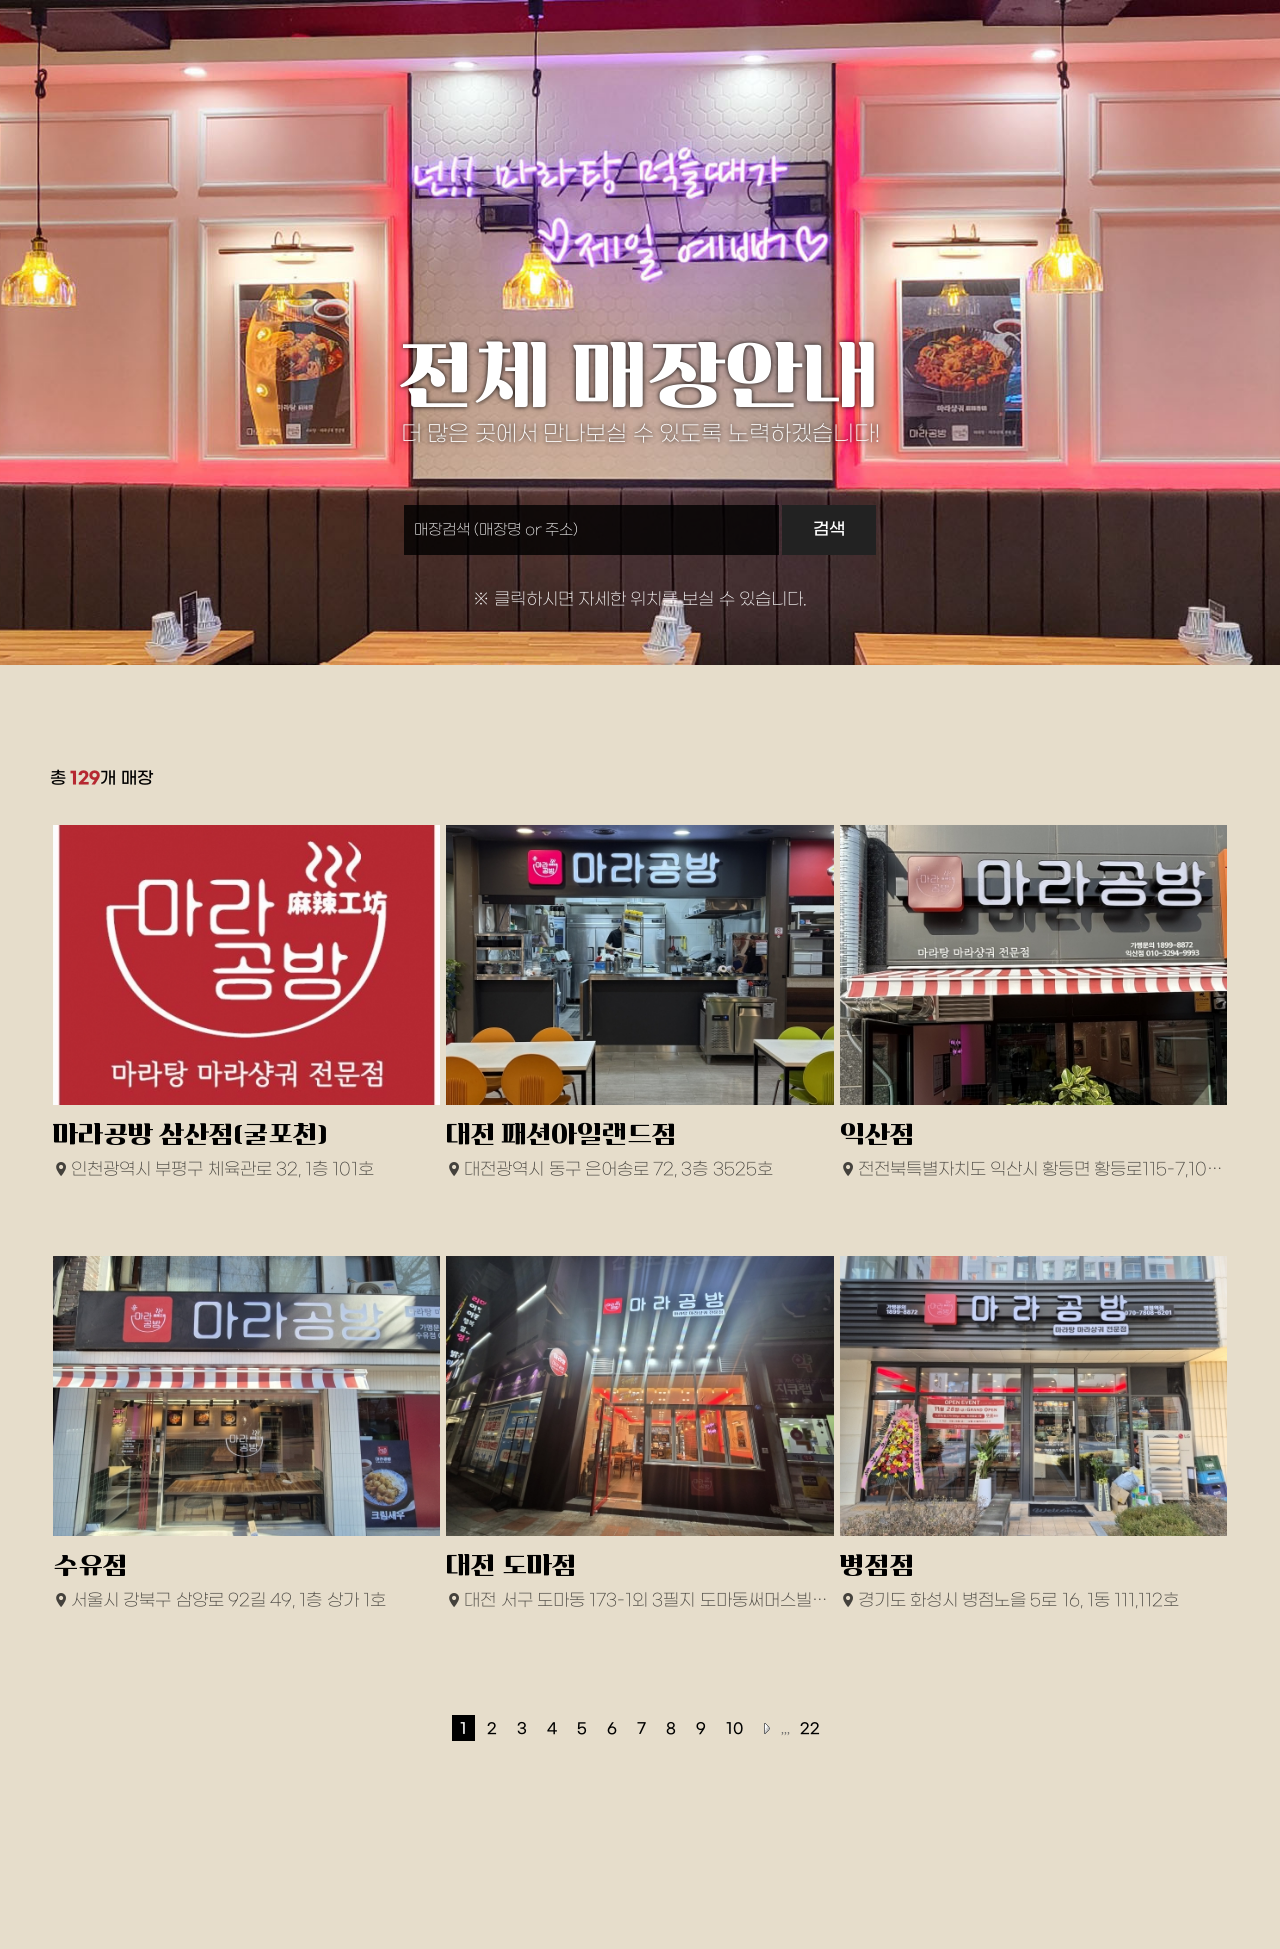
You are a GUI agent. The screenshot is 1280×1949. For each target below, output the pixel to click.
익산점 (877, 1134)
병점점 (877, 1565)
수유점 (90, 1565)
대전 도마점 (511, 1565)
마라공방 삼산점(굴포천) (190, 1134)
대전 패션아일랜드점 (561, 1134)
